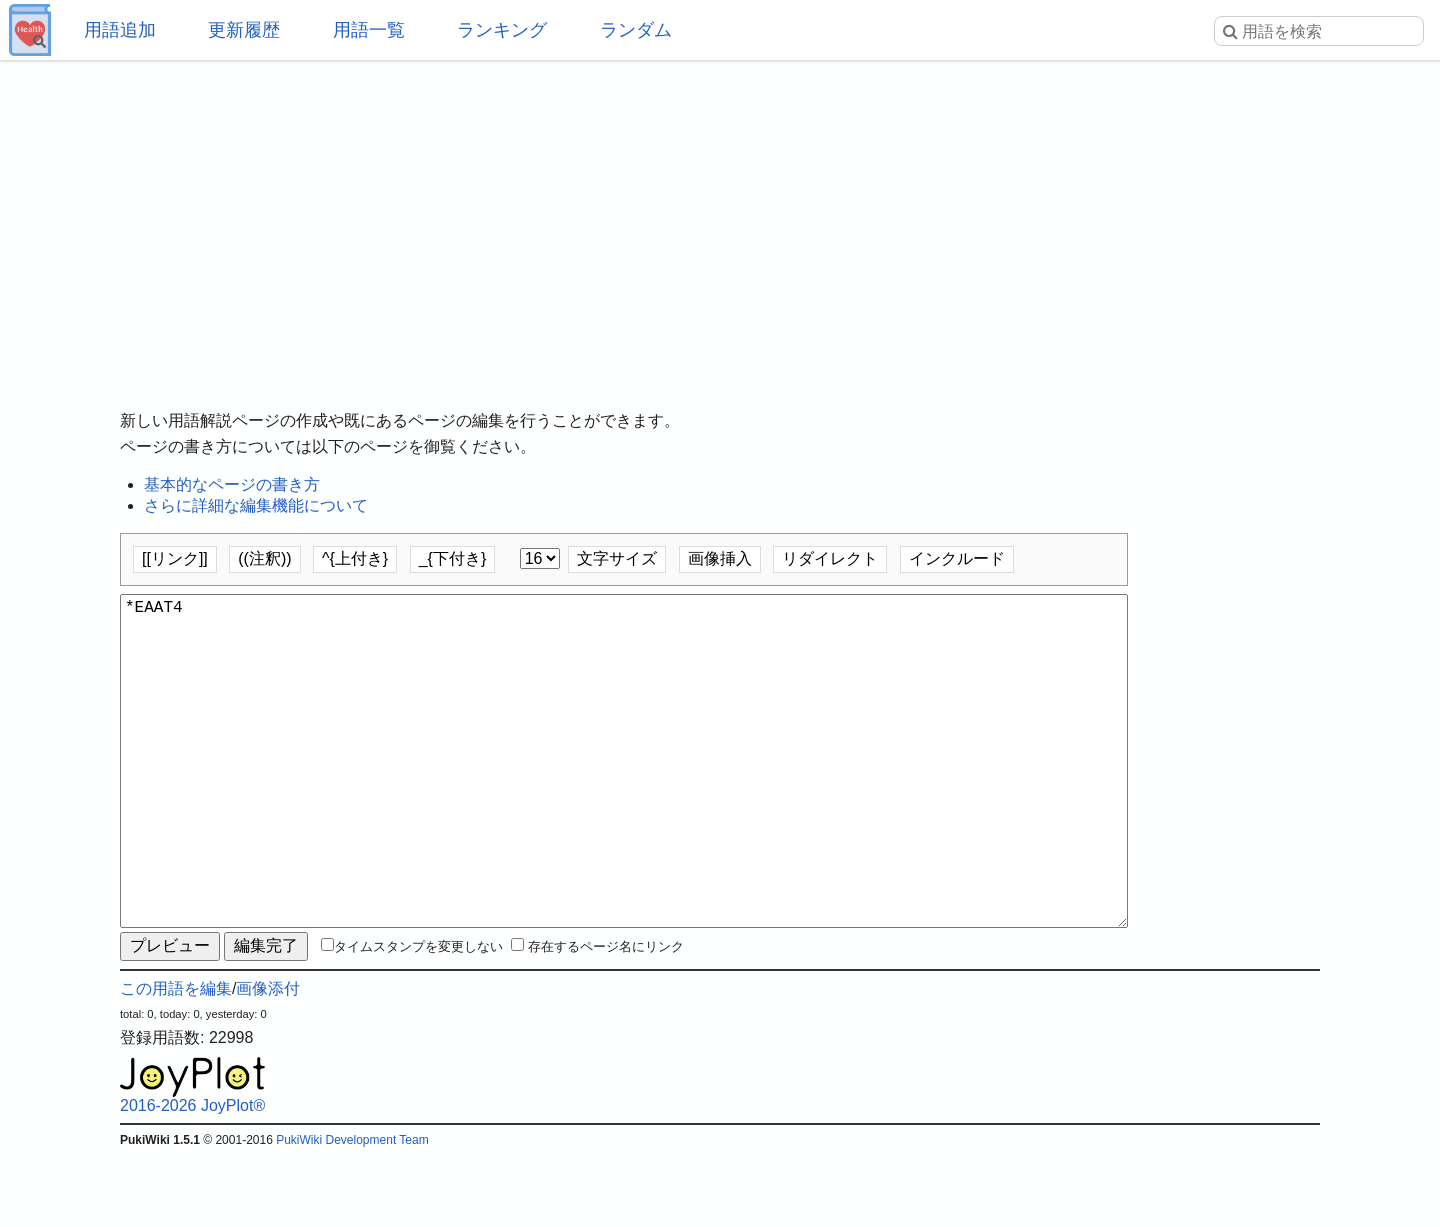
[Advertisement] (720, 220)
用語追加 (120, 30)
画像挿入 (720, 558)
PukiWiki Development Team (352, 1212)
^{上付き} (355, 558)
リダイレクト (830, 558)
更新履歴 (244, 30)
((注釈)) (264, 558)
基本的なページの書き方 (232, 484)
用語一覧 (369, 30)
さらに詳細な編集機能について (256, 505)
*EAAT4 (624, 797)
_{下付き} (453, 558)
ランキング (502, 30)
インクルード (957, 558)
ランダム (636, 30)
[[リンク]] (175, 558)
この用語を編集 (176, 1060)
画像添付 (268, 1060)
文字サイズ (617, 558)
